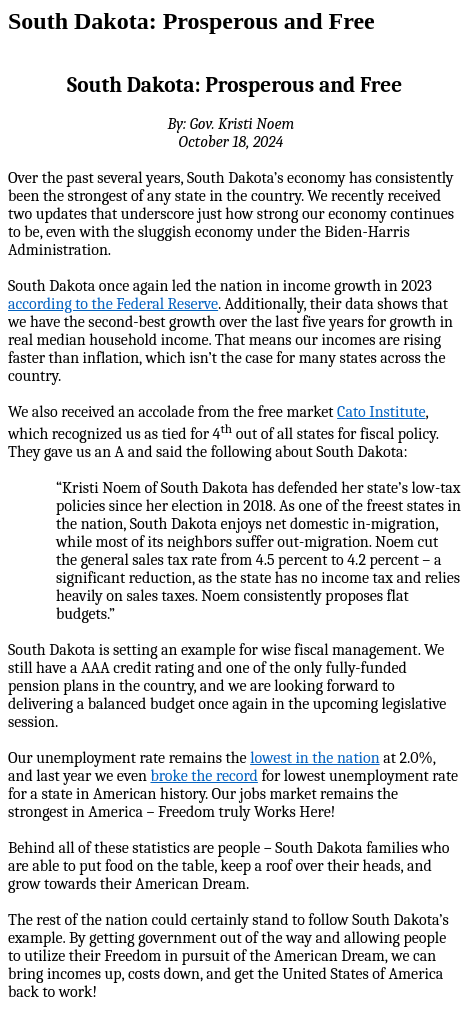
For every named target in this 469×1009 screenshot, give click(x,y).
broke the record (203, 776)
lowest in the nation (315, 758)
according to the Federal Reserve (113, 304)
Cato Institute (381, 412)
